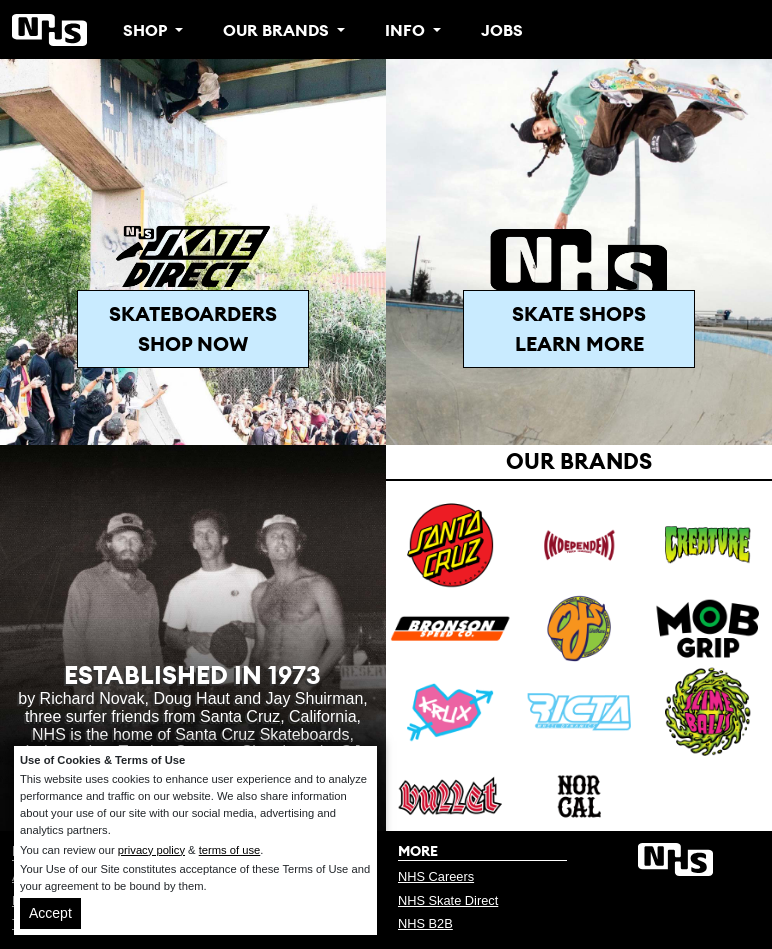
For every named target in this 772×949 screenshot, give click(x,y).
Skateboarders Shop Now (193, 328)
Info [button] (407, 30)
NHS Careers (436, 876)
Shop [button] (147, 30)
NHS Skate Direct (448, 900)
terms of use (230, 850)
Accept (50, 913)
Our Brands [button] (278, 30)
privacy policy (151, 850)
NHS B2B (425, 923)
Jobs (502, 30)
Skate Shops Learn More (579, 328)
